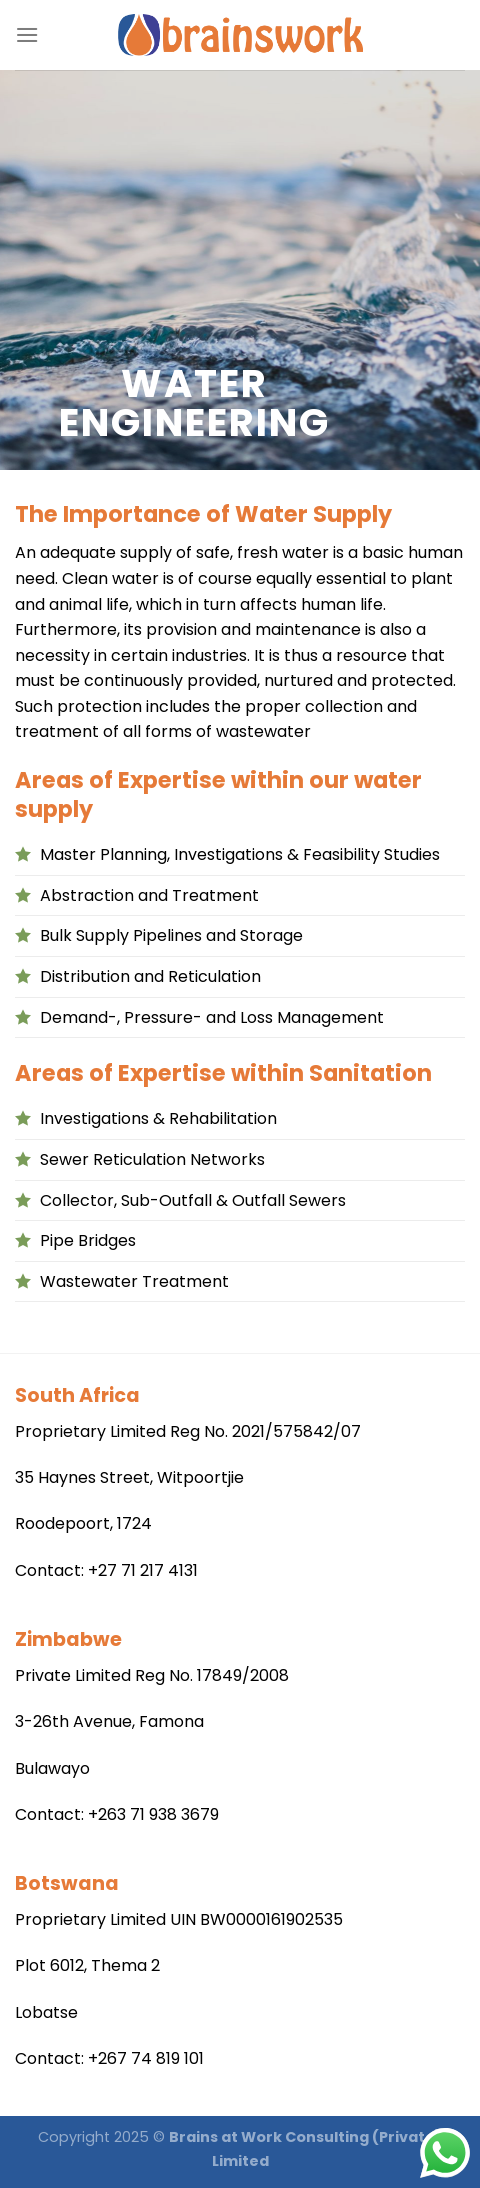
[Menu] (27, 34)
